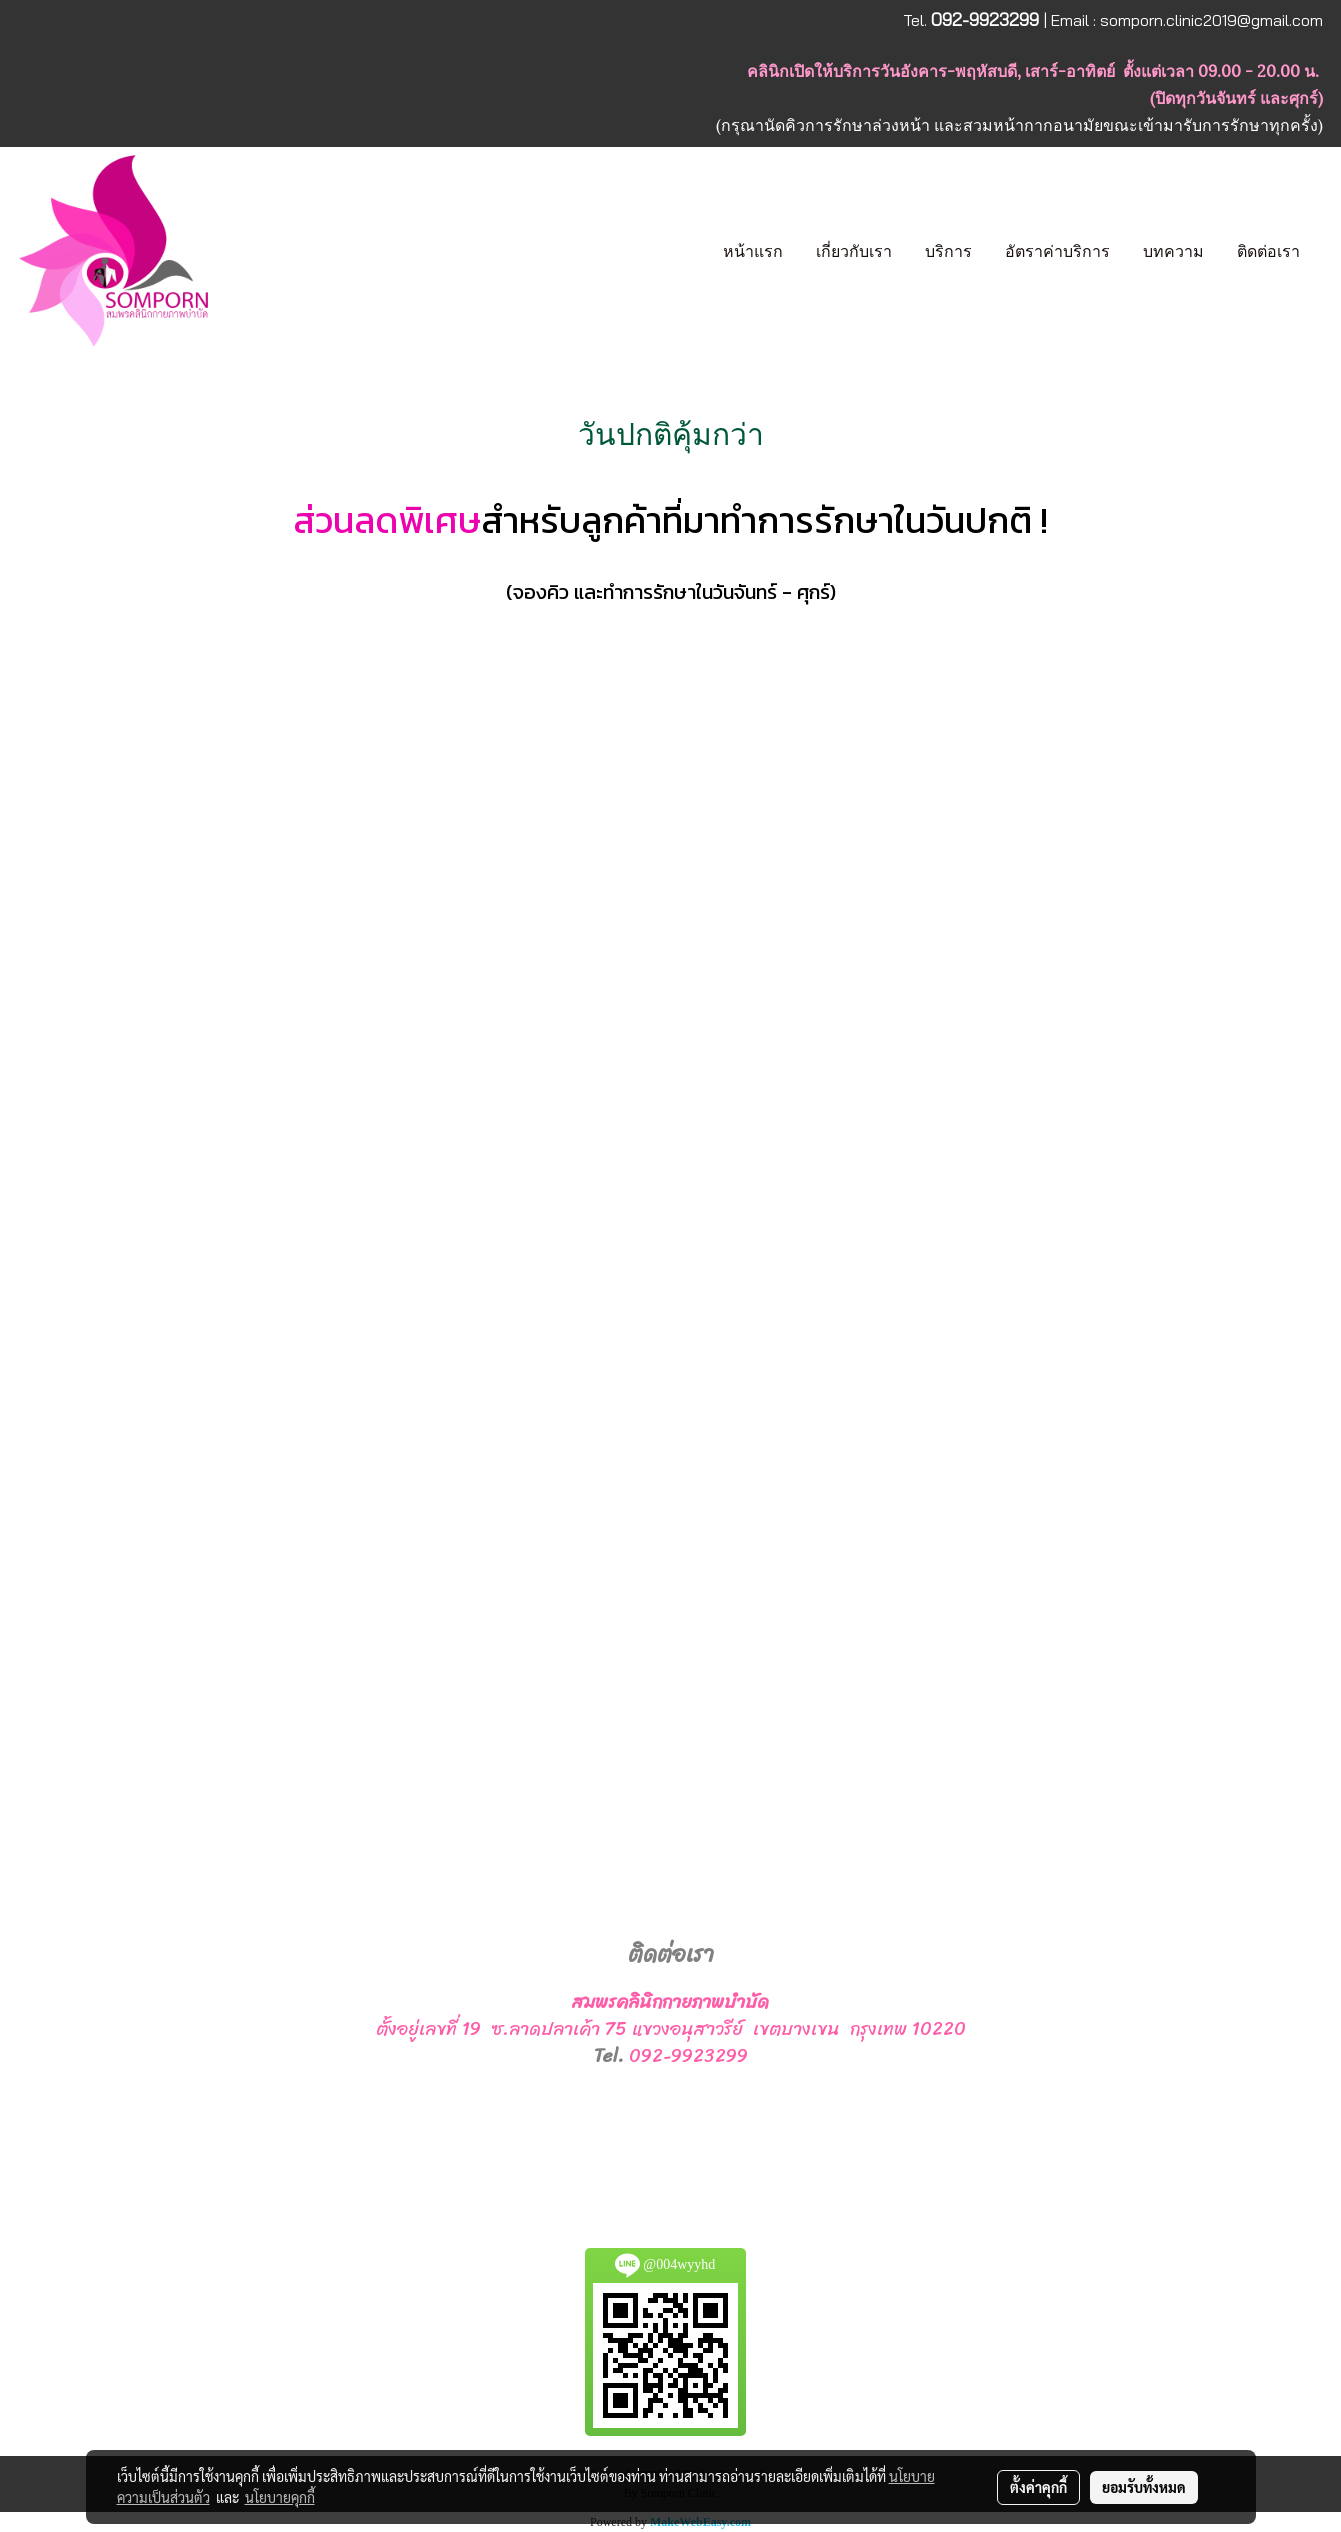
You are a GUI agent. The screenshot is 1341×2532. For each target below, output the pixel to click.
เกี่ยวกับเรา (854, 251)
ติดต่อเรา (1268, 251)
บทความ (1173, 251)
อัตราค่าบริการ (1057, 251)
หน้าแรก (753, 251)
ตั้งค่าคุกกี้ (1038, 2487)
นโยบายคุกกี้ (280, 2497)
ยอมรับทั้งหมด (1144, 2487)
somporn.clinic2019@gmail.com (1211, 20)
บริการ (948, 251)
